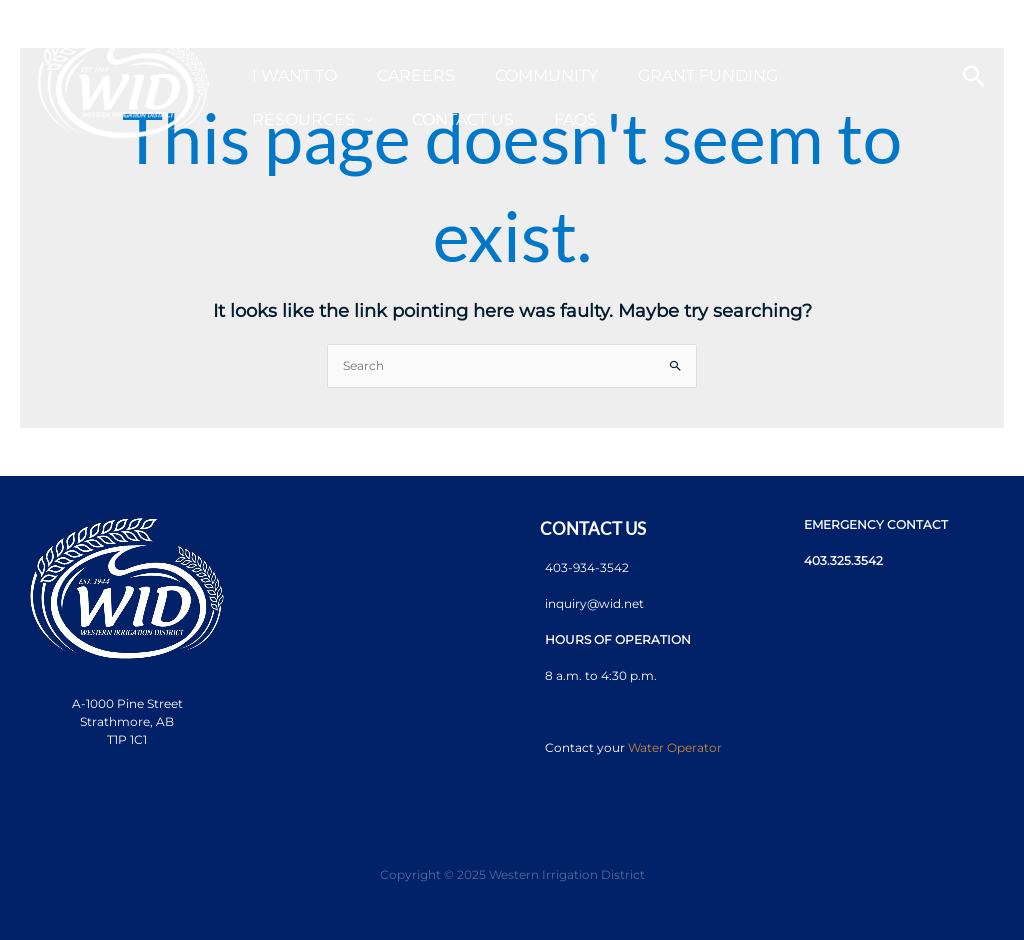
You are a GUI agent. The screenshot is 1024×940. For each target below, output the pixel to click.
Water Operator (675, 747)
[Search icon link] (974, 76)
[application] (507, 32)
